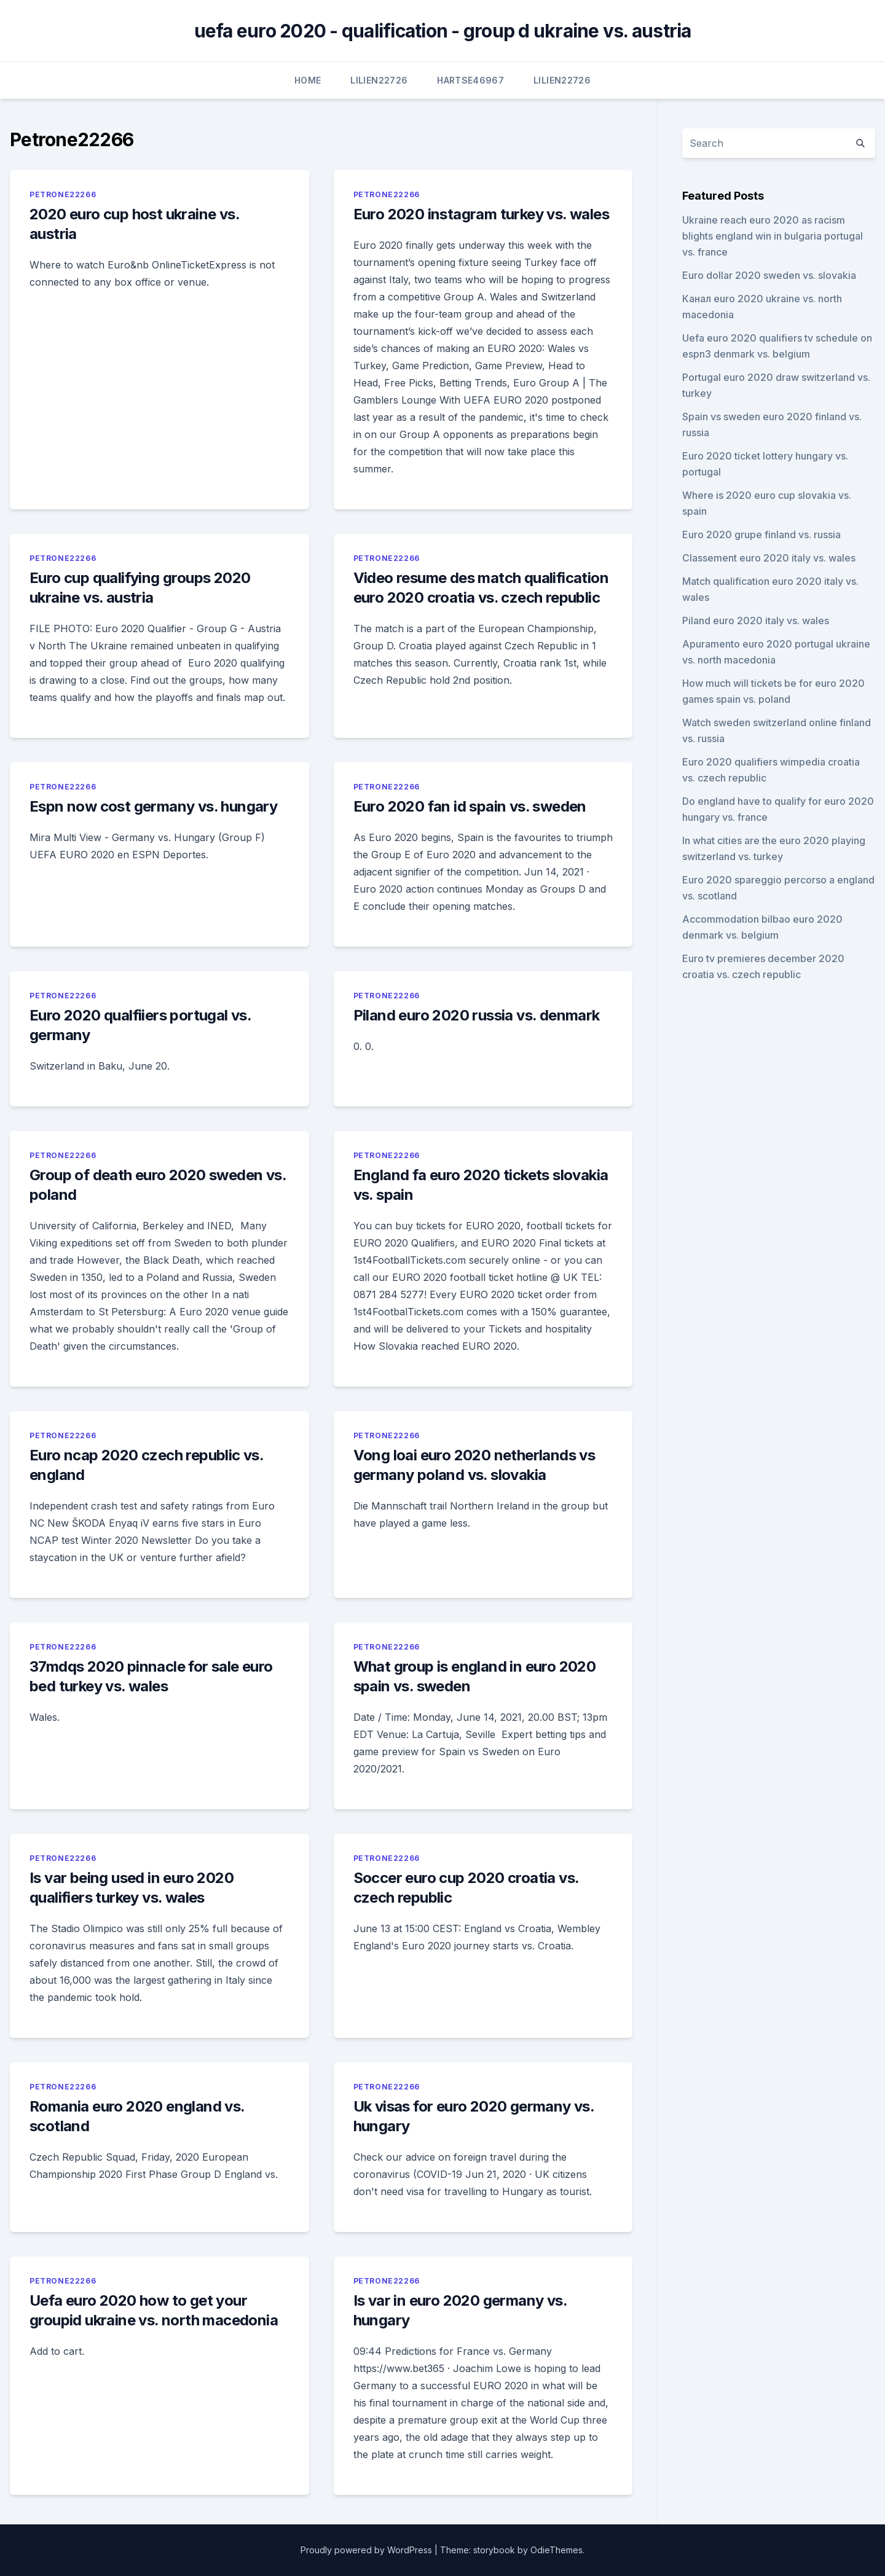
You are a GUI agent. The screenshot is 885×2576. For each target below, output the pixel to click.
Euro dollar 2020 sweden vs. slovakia (769, 275)
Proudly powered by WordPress (366, 2550)
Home (307, 80)
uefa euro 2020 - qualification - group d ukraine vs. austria (442, 31)
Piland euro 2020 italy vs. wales (755, 620)
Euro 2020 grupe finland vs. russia (761, 534)
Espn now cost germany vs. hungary (153, 806)
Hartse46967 (470, 80)
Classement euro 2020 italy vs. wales (769, 558)
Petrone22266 (63, 194)
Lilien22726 (378, 80)
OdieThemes (556, 2550)
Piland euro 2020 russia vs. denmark (476, 1015)
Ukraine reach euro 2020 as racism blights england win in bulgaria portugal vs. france (772, 236)
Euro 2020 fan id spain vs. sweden (469, 806)
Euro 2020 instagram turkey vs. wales (481, 214)
